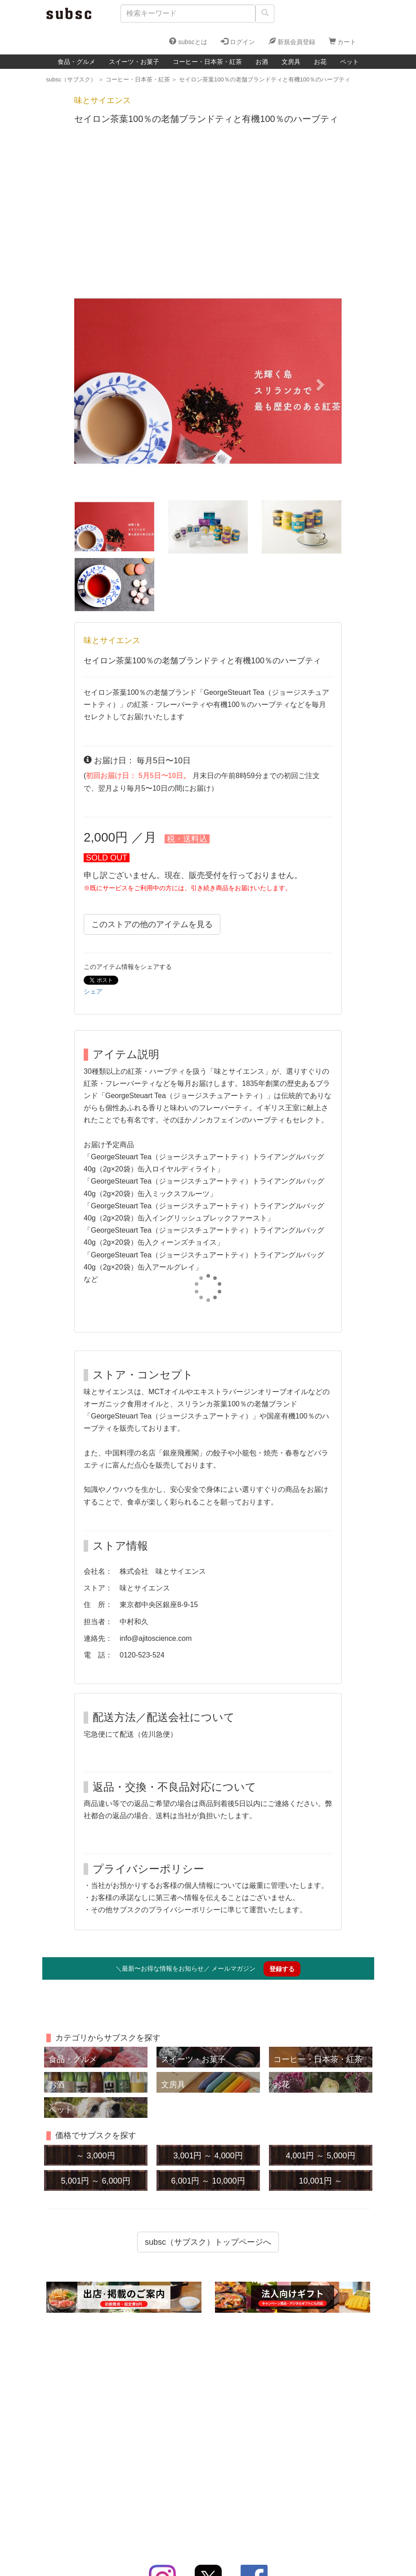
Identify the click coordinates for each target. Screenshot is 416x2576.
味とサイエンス (112, 640)
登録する (282, 1969)
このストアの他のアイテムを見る (152, 924)
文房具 (291, 61)
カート (343, 41)
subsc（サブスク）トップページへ (208, 2242)
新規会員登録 (291, 41)
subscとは (188, 41)
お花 (320, 61)
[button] (94, 382)
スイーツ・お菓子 (134, 61)
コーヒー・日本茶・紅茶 (207, 61)
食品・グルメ (76, 61)
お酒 (261, 61)
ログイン (238, 41)
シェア (93, 991)
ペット (349, 61)
